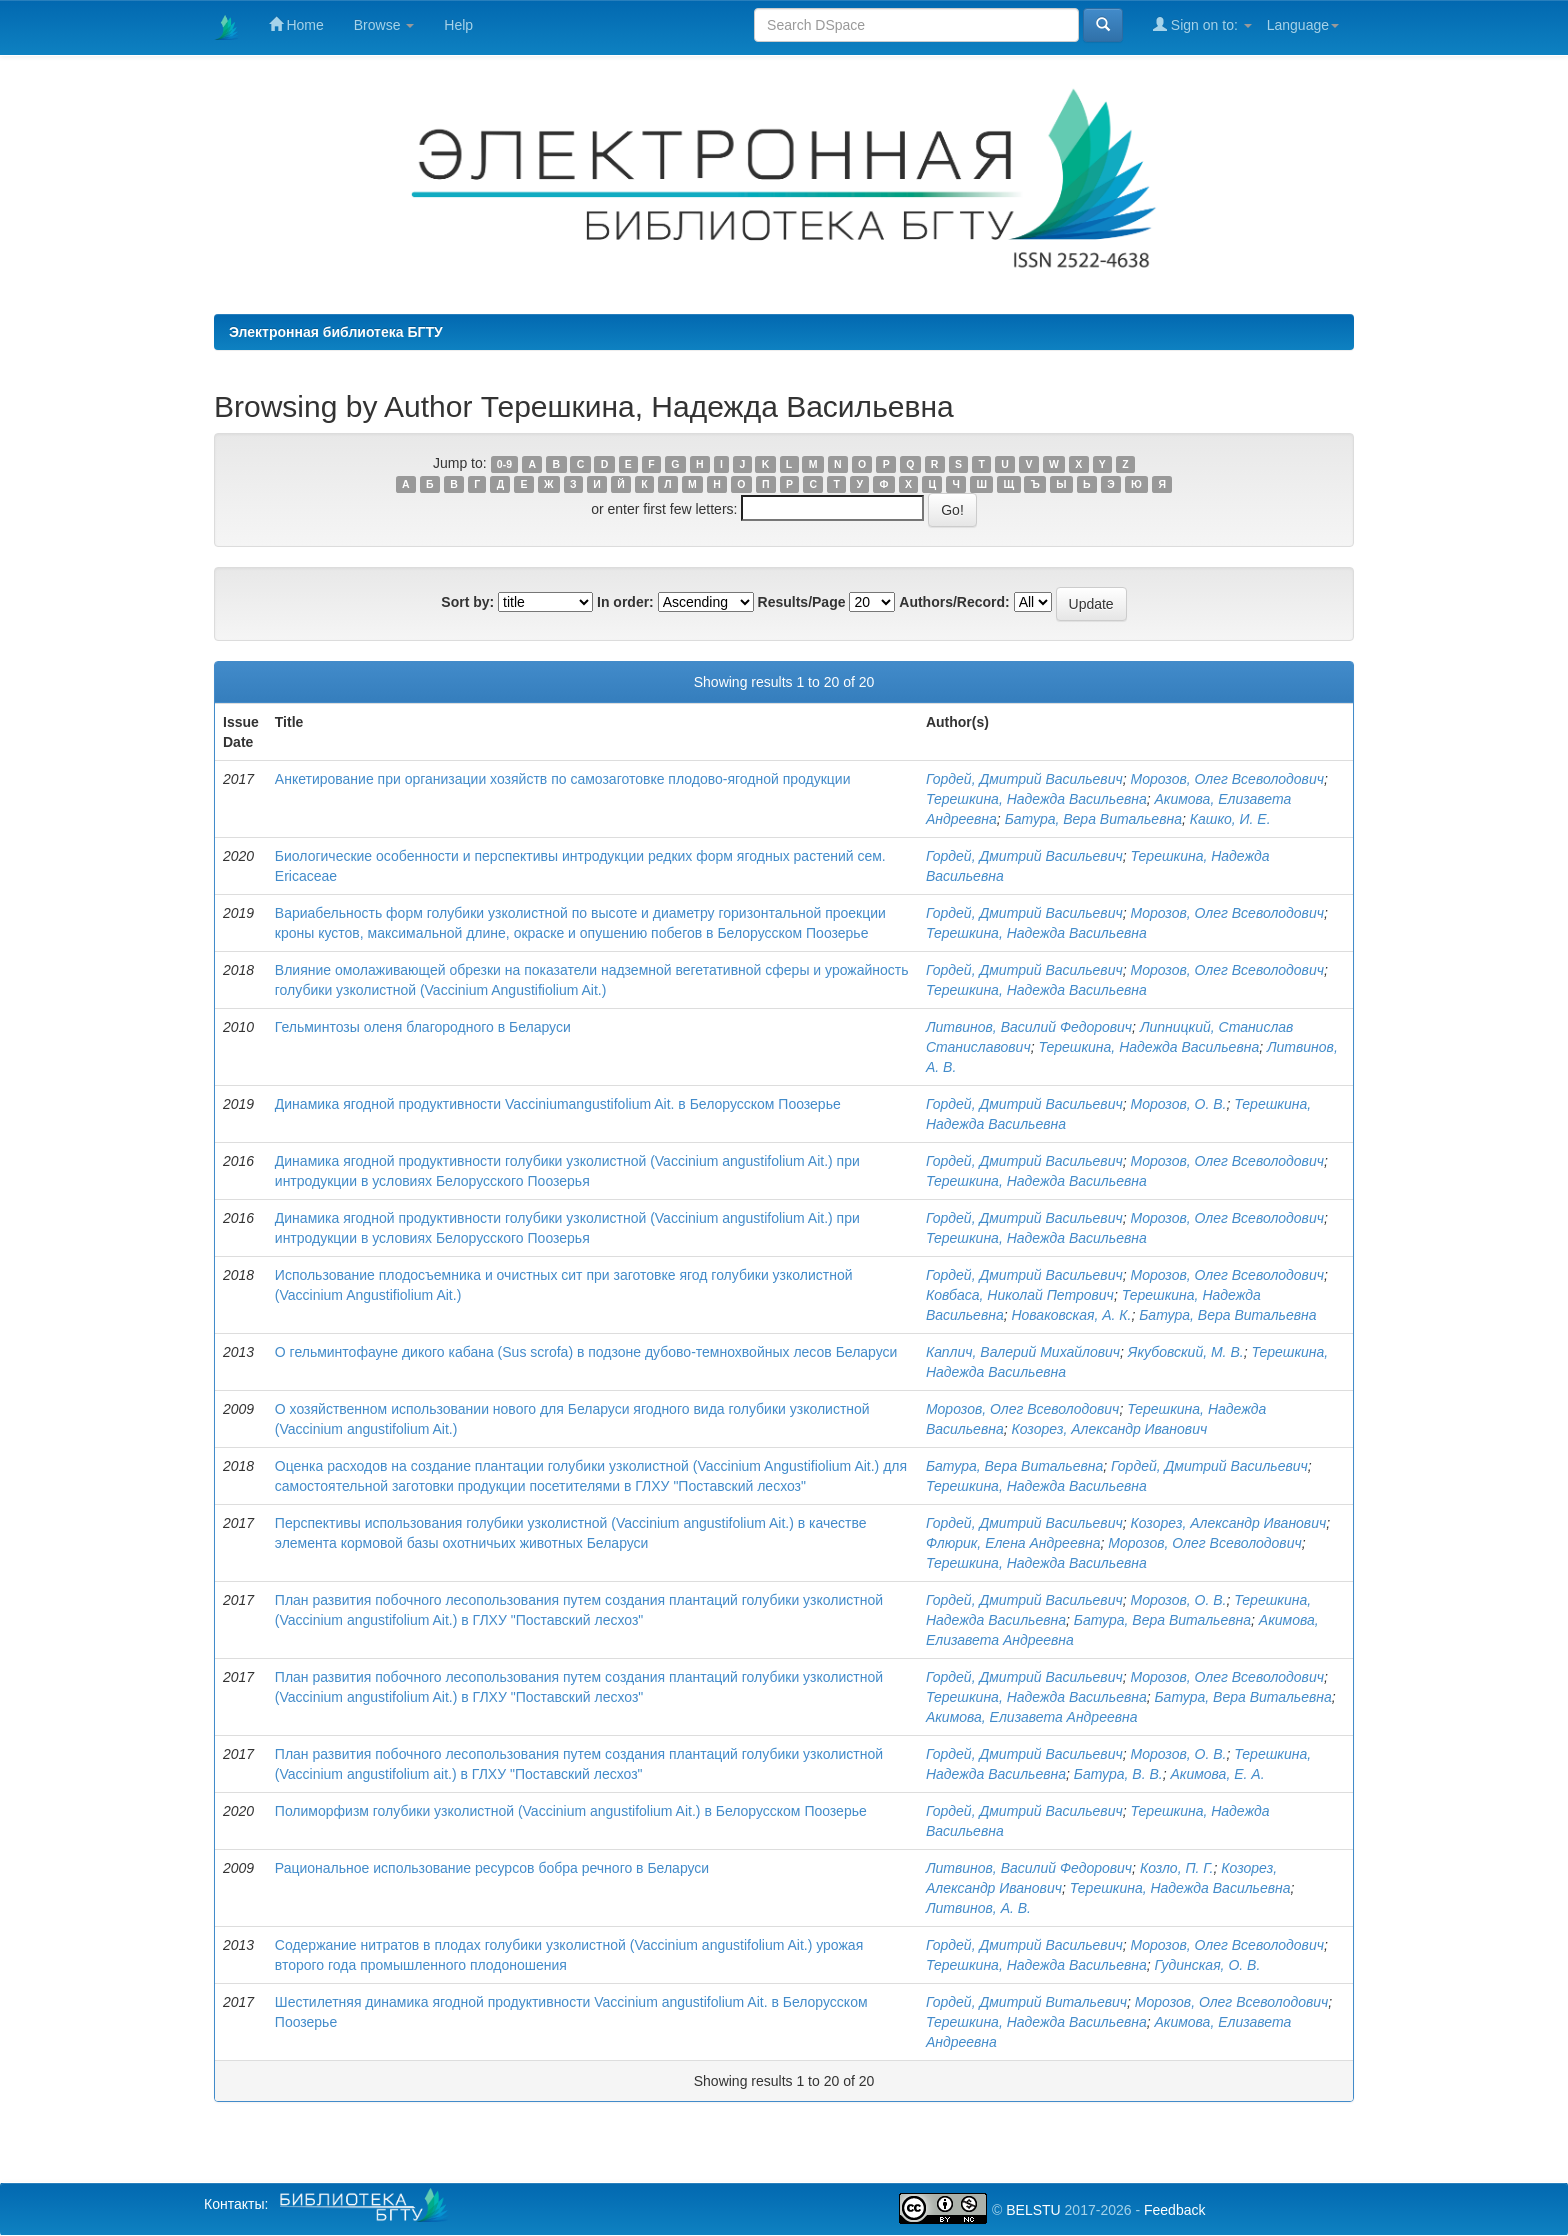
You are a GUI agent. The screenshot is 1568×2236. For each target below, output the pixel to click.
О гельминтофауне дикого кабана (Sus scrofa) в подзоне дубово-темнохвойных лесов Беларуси (586, 1352)
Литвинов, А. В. (978, 1908)
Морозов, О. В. (1178, 1104)
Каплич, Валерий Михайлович (1023, 1352)
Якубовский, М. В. (1186, 1352)
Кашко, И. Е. (1230, 819)
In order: (625, 602)
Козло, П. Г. (1177, 1868)
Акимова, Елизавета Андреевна (1032, 1717)
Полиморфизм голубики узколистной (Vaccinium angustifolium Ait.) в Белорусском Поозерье (571, 1811)
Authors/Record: (954, 602)
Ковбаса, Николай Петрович (1020, 1295)
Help (458, 25)
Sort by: (467, 602)
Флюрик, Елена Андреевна (1013, 1543)
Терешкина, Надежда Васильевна (1036, 799)
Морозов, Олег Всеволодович (1226, 779)
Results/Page (802, 602)
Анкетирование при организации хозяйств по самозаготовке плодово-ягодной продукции (563, 779)
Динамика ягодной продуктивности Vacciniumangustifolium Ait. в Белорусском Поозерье (558, 1104)
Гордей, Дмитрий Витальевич (1026, 2002)
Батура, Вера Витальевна (1093, 819)
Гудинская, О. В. (1208, 1965)
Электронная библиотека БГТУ (336, 332)
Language (1303, 25)
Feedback (1174, 2210)
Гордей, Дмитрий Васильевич (1024, 779)
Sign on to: (1202, 24)
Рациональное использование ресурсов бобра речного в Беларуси (492, 1868)
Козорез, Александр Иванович (1109, 1429)
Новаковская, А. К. (1071, 1315)
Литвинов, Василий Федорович (1029, 1027)
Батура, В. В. (1118, 1774)
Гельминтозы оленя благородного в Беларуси (423, 1027)
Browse (384, 25)
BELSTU (1033, 2210)
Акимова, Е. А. (1218, 1774)
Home (296, 24)
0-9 (504, 464)
